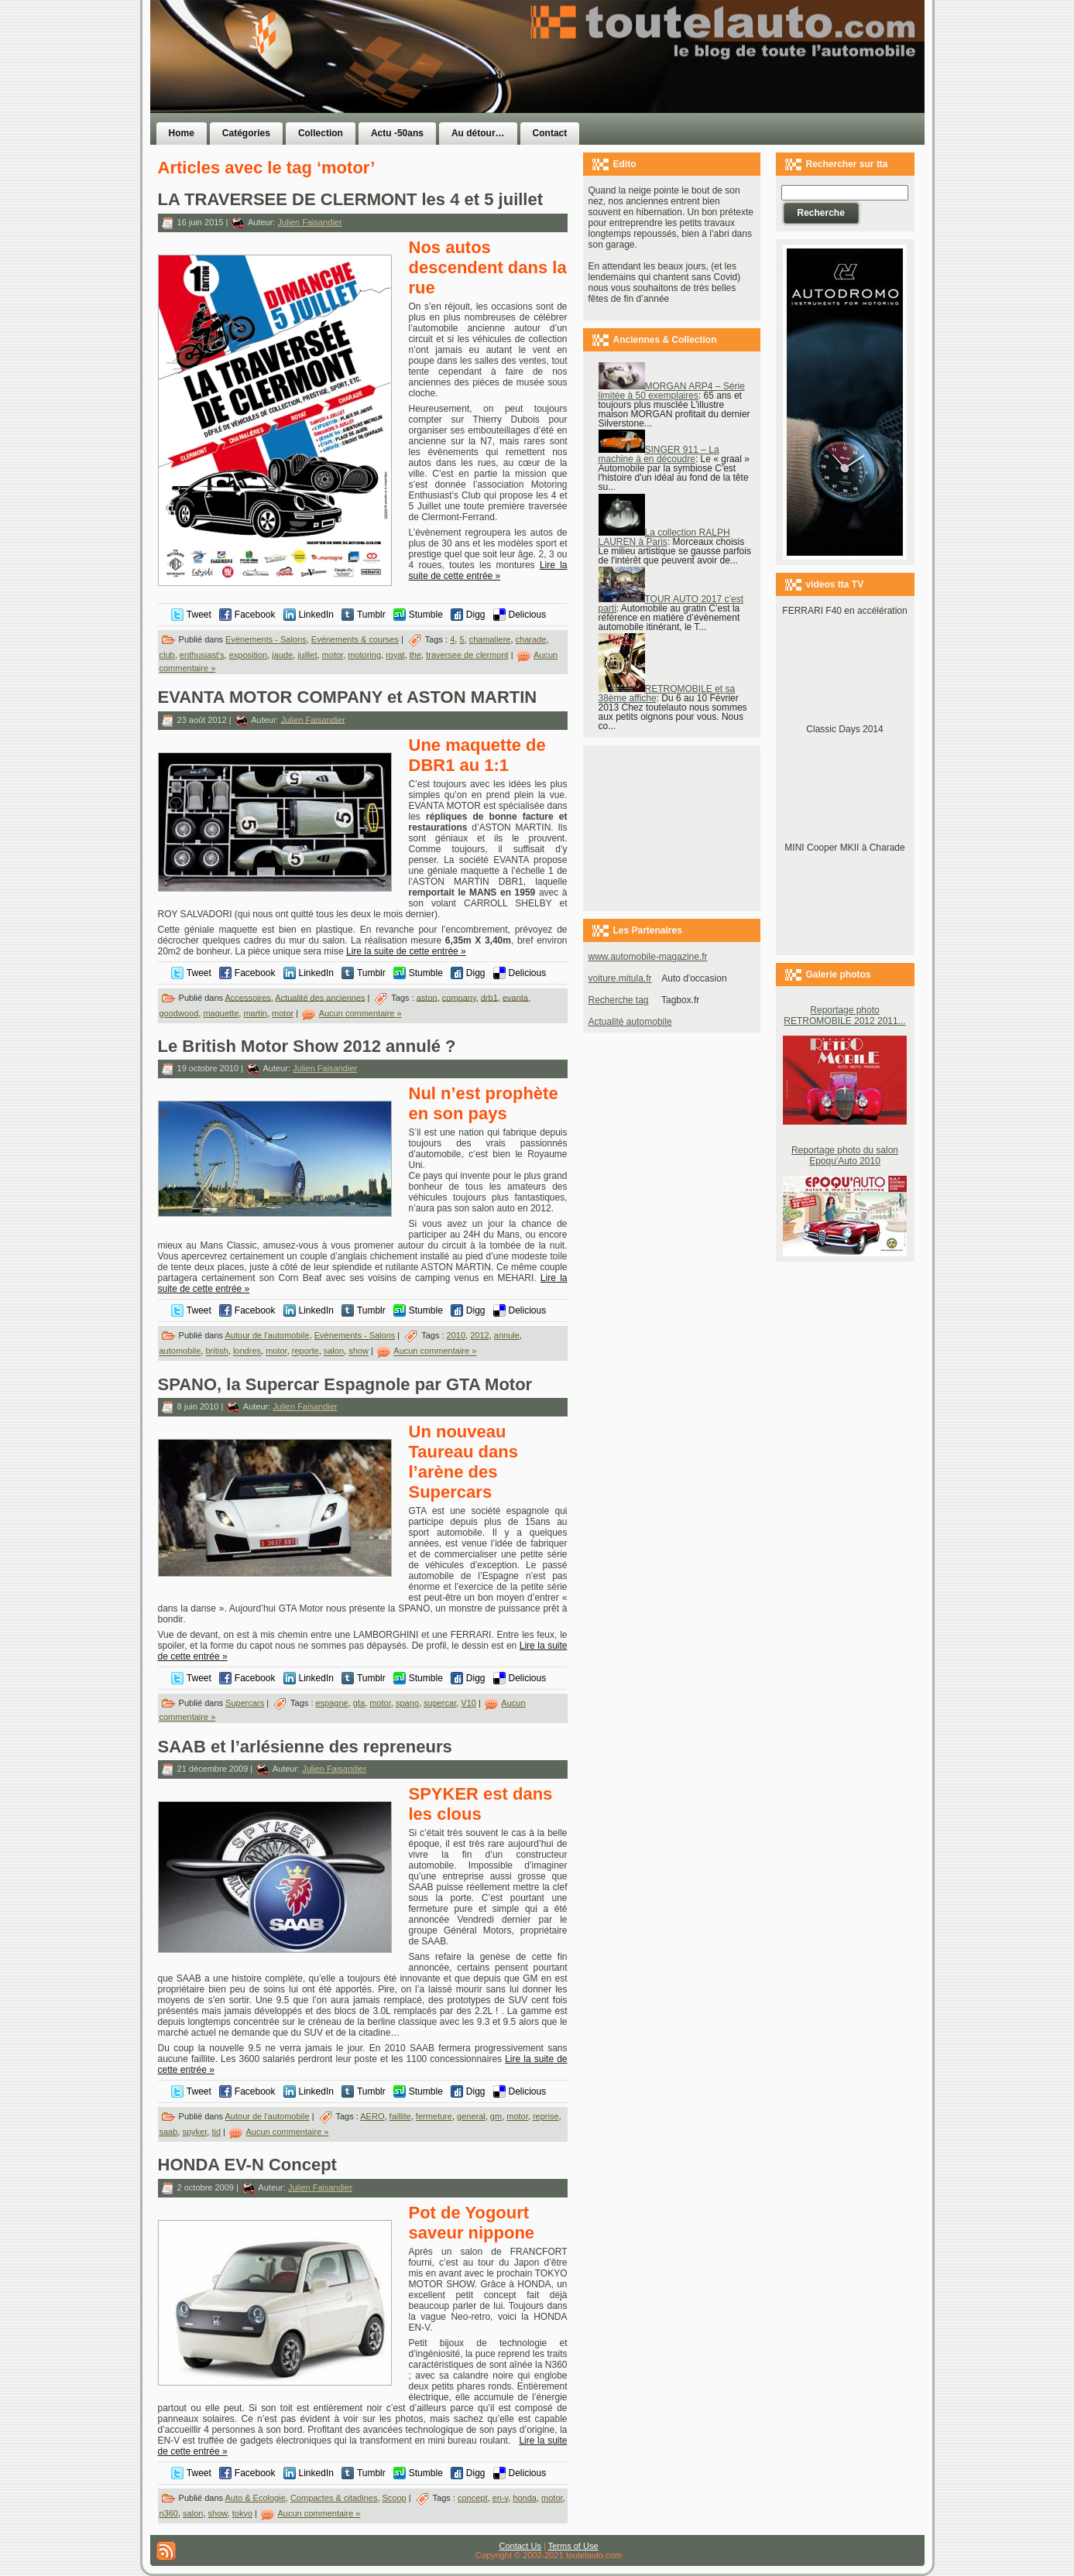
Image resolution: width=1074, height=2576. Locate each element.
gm (496, 2116)
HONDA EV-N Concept (247, 2164)
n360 (169, 2513)
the (415, 654)
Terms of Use (573, 2545)
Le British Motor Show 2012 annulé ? (307, 1046)
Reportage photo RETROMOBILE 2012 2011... (844, 1015)
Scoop (395, 2497)
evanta (515, 997)
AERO (372, 2116)
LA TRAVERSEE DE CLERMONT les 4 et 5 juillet (351, 199)
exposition (248, 654)
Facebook (255, 614)
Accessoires (248, 997)
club (167, 654)
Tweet (199, 614)
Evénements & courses (355, 639)
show (358, 1351)
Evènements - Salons (266, 639)
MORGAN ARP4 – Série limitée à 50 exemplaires (672, 391)
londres (247, 1351)
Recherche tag (618, 1000)
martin (255, 1013)
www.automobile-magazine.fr (648, 956)
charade (531, 639)
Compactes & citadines (334, 2497)
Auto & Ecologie (255, 2497)
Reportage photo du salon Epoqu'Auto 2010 (844, 1155)
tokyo (242, 2513)
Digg (476, 614)
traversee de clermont (467, 654)
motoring (364, 654)
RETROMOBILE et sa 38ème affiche (667, 693)
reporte (305, 1351)
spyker (194, 2131)
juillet (307, 654)
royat (395, 654)
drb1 (489, 997)
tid (216, 2131)
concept (473, 2497)
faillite (400, 2116)
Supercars (244, 1703)
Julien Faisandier (309, 222)
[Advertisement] (732, 87)
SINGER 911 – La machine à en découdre (659, 454)
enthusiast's (202, 654)
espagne (332, 1703)
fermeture (434, 2116)
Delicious (528, 614)
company (459, 997)
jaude (282, 654)
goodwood (179, 1013)
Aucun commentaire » (360, 1013)
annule (507, 1335)
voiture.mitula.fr (620, 978)
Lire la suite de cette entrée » (488, 570)
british (216, 1351)
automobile (180, 1351)
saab (169, 2131)
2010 (456, 1335)
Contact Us (520, 2545)
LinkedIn (316, 614)
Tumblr (371, 614)
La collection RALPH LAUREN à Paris (664, 537)
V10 (468, 1703)
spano (407, 1703)
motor (333, 654)
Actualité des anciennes (320, 997)
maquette (220, 1013)
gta (359, 1703)
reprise (546, 2116)
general (471, 2116)
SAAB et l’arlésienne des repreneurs (305, 1746)
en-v (500, 2497)
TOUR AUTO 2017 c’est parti (671, 604)
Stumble (426, 614)
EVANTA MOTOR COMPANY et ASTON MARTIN (347, 697)
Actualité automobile (630, 1021)
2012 (479, 1335)
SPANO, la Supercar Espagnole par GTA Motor (345, 1384)
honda (525, 2497)
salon (334, 1351)
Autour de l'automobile (267, 1335)
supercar (440, 1703)
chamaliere (490, 639)
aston (427, 997)
